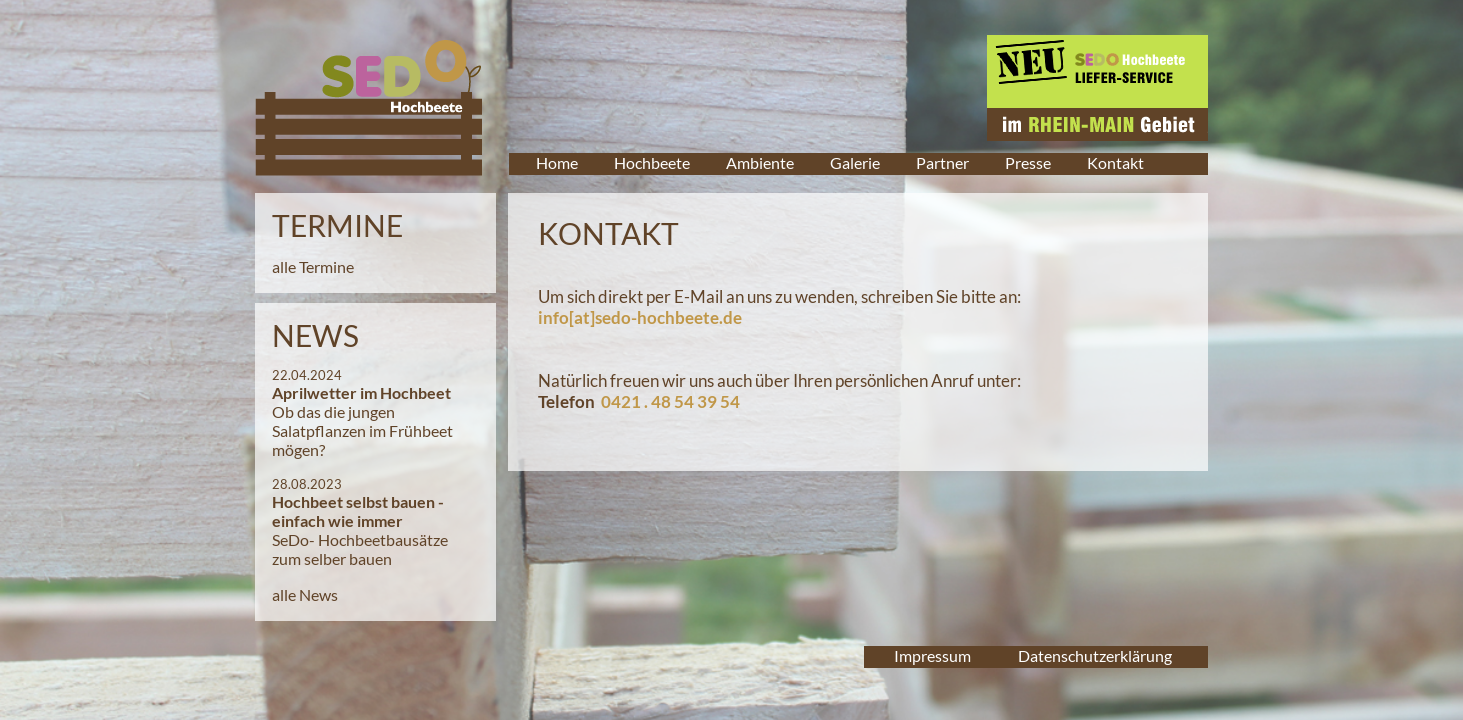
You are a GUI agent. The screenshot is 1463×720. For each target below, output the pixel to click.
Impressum (932, 655)
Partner (942, 162)
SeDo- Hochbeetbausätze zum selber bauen (360, 549)
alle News (305, 594)
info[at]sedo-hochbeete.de (640, 317)
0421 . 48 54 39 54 (670, 401)
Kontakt (1115, 162)
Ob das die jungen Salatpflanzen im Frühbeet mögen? (362, 430)
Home (557, 162)
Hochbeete (652, 162)
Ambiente (760, 162)
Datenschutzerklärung (1095, 655)
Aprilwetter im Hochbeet (361, 392)
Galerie (855, 162)
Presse (1028, 162)
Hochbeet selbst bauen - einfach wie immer (358, 511)
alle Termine (313, 266)
